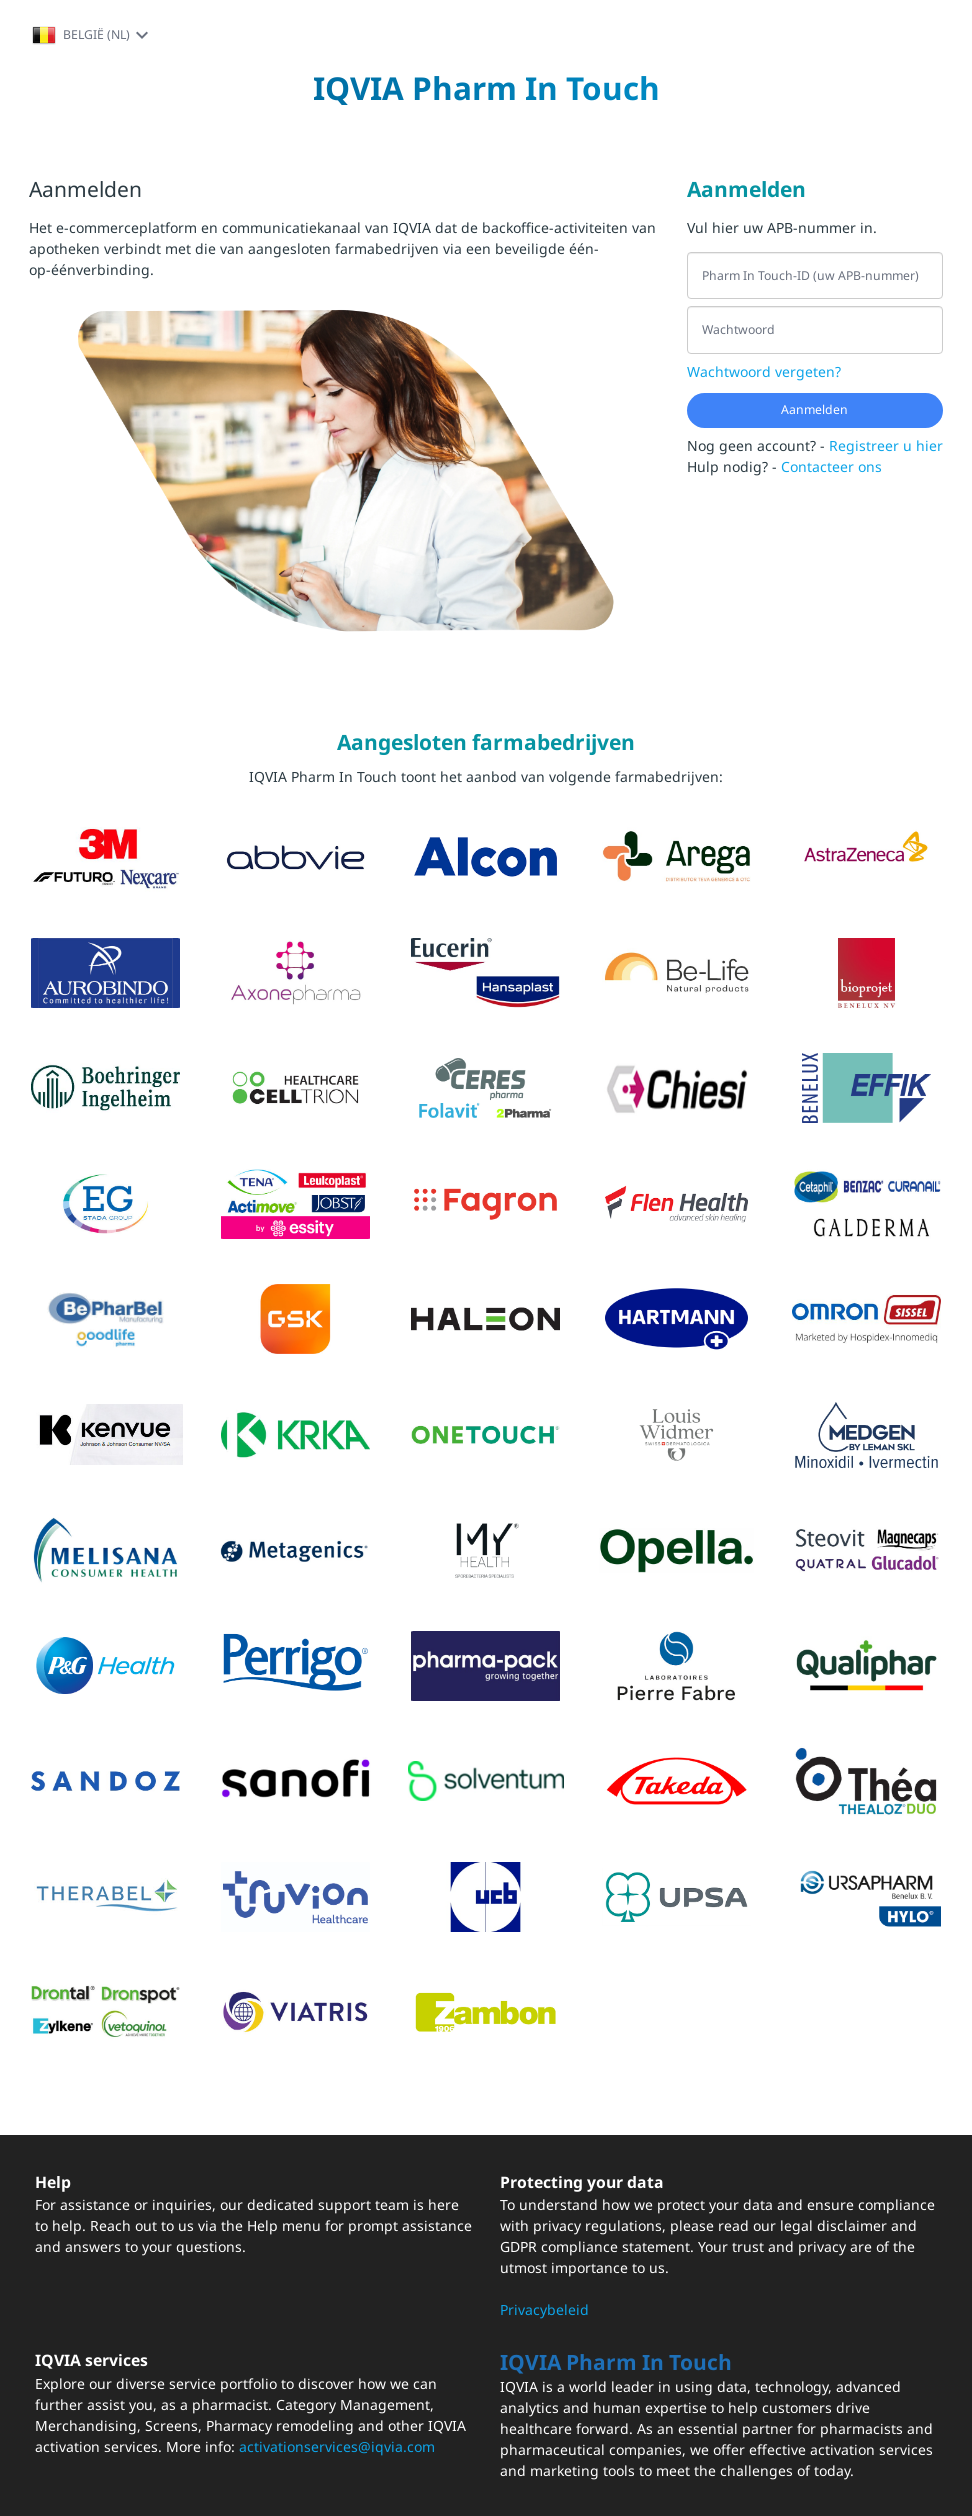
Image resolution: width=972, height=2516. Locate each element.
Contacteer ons (831, 466)
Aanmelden (814, 409)
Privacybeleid (544, 2309)
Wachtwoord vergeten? (764, 371)
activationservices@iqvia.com (337, 2446)
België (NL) (93, 35)
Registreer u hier (886, 445)
